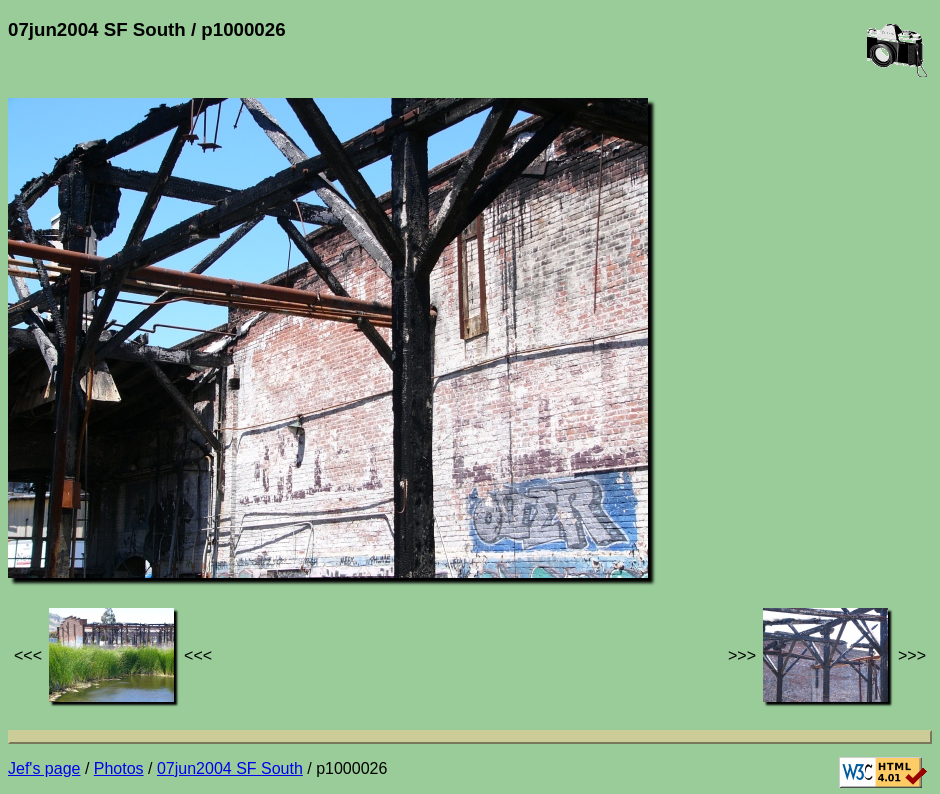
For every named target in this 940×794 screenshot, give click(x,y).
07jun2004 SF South (230, 768)
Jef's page (44, 768)
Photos (119, 768)
